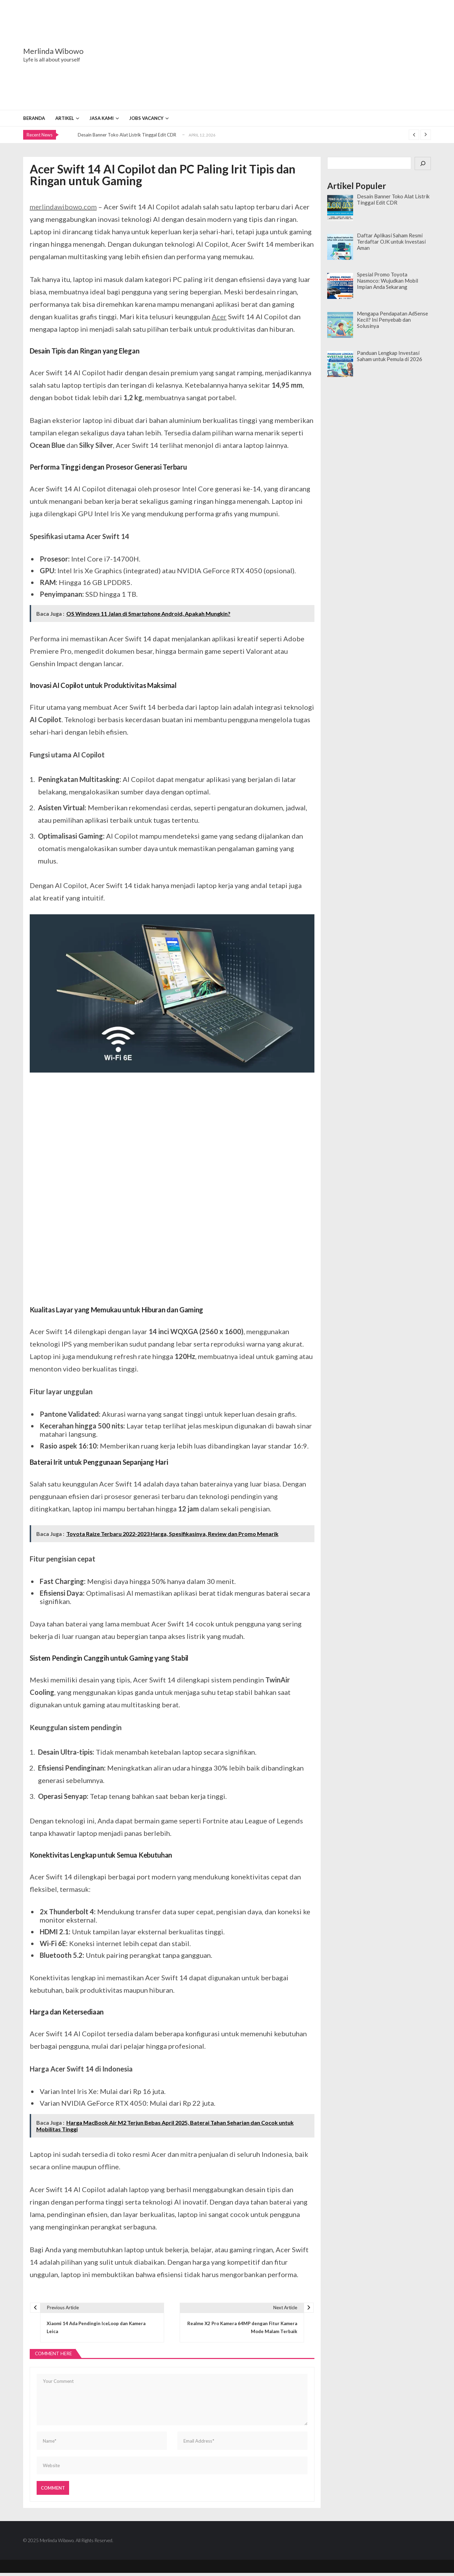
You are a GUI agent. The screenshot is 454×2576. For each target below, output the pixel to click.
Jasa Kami (101, 118)
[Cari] (423, 163)
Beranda (34, 118)
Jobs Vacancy (146, 118)
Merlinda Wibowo (53, 51)
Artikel (64, 118)
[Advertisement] (270, 55)
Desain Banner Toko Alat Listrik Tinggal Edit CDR (127, 135)
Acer (219, 316)
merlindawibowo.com (63, 206)
